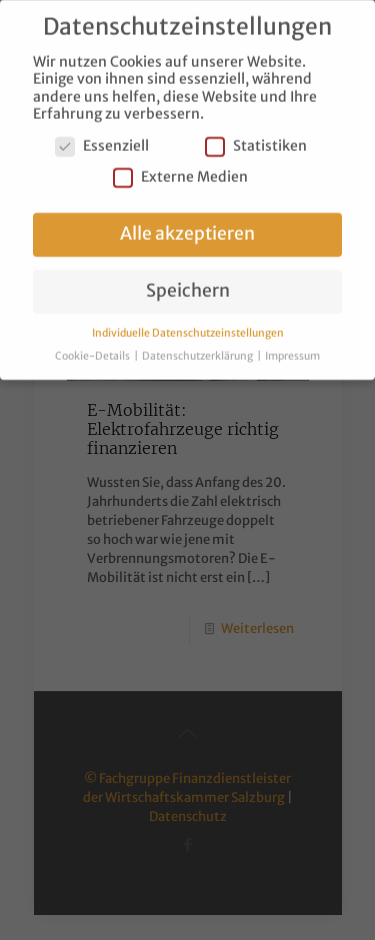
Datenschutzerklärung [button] (198, 346)
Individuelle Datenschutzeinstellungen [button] (188, 323)
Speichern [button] (188, 282)
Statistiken (256, 137)
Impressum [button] (292, 346)
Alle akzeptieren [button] (187, 225)
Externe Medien (180, 168)
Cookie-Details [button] (93, 346)
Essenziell (102, 137)
